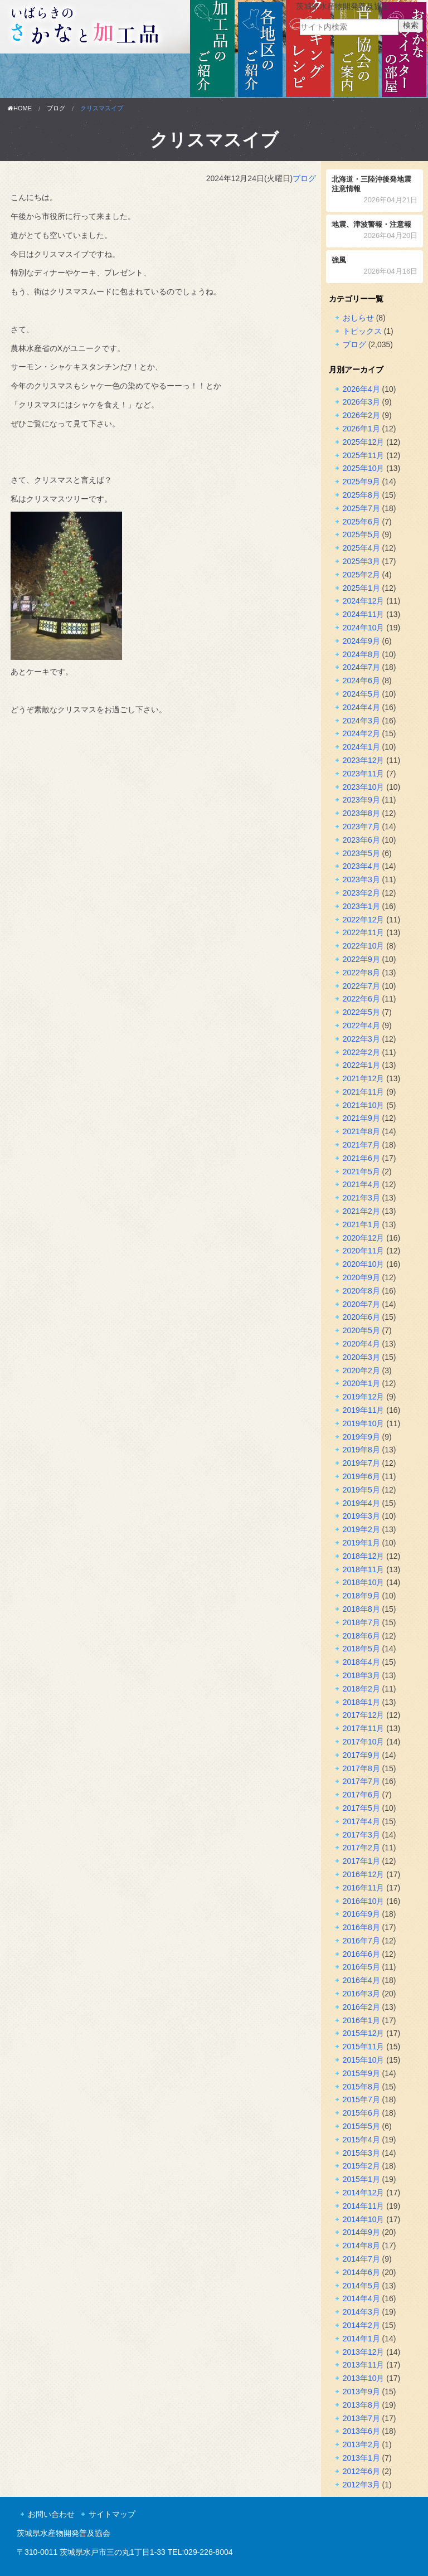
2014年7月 (361, 2258)
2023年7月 (361, 826)
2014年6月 (361, 2272)
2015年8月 (361, 2086)
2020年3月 (361, 1357)
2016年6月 (361, 1954)
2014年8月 (361, 2245)
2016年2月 (361, 2007)
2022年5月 (361, 1012)
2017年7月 (361, 1781)
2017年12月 (364, 1714)
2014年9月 (361, 2232)
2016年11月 (364, 1887)
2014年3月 (361, 2311)
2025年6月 (361, 521)
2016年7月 (361, 1940)
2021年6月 (361, 1158)
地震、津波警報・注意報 (375, 231)
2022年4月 (361, 1025)
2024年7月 (361, 667)
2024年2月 (361, 733)
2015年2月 (361, 2165)
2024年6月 (361, 680)
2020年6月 (361, 1317)
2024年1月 (361, 746)
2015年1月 (361, 2179)
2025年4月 (361, 547)
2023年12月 (364, 760)
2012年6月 (361, 2471)
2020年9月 (361, 1277)
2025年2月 (361, 574)
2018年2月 (361, 1688)
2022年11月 (364, 932)
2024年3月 (361, 720)
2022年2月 (361, 1052)
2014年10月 (364, 2219)
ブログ (56, 108)
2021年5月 (361, 1171)
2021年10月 (364, 1105)
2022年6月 (361, 998)
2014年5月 (361, 2285)
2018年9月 (361, 1595)
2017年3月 (361, 1834)
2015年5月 (361, 2126)
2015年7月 (361, 2099)
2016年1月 (361, 2020)
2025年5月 (361, 534)
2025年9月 (361, 481)
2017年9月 (361, 1755)
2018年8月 (361, 1609)
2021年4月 (361, 1184)
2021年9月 (361, 1118)
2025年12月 (364, 442)
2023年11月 (364, 773)
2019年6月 (361, 1476)
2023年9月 (361, 799)
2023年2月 (361, 892)
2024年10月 (364, 627)
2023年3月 (361, 879)
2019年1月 (361, 1542)
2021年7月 (361, 1144)
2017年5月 (361, 1808)
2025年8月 (361, 494)
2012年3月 (361, 2484)
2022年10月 (364, 945)
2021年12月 (364, 1078)
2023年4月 (361, 866)
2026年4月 (361, 389)
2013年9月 (361, 2391)
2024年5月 (361, 693)
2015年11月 (364, 2046)
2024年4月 (361, 707)
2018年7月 (361, 1622)
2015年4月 (361, 2139)
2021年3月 (361, 1197)
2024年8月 (361, 654)
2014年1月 (361, 2338)
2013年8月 (361, 2404)
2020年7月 (361, 1304)
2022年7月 (361, 985)
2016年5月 (361, 1966)
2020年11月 (364, 1250)
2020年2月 (361, 1370)
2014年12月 (364, 2192)
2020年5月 (361, 1330)
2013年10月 (364, 2378)
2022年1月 (361, 1065)
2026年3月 (361, 401)
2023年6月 (361, 839)
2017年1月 (361, 1860)
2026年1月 (361, 428)
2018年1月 (361, 1702)
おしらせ (358, 317)
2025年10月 (364, 468)
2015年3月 (361, 2153)
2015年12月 (364, 2033)
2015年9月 (361, 2073)
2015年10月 (364, 2059)
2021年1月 (361, 1224)
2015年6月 (361, 2112)
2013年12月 (364, 2351)
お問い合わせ (51, 2514)
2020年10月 (364, 1264)
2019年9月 (361, 1436)
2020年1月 (361, 1383)
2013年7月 (361, 2418)
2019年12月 (364, 1396)
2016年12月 (364, 1874)
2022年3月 (361, 1038)
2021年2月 (361, 1211)
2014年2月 (361, 2325)
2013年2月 (361, 2444)
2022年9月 (361, 959)
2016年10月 (364, 1901)
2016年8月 (361, 1927)
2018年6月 (361, 1635)
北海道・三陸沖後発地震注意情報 (375, 190)
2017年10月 (364, 1741)
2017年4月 (361, 1821)
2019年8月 (361, 1449)
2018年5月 (361, 1648)
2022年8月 (361, 972)
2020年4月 (361, 1343)
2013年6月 (361, 2431)
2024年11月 (364, 614)
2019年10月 (364, 1423)
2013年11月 (364, 2364)
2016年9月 (361, 1913)
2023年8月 (361, 813)
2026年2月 (361, 415)
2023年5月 (361, 853)
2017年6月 (361, 1794)
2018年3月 (361, 1675)
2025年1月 (361, 588)
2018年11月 (364, 1569)
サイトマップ (112, 2514)
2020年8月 (361, 1290)
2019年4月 (361, 1503)
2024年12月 (364, 600)
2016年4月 (361, 1980)
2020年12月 (364, 1237)
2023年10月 (364, 786)
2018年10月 (364, 1582)
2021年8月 (361, 1131)
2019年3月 (361, 1515)
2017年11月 (364, 1728)
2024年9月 (361, 640)
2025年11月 (364, 455)
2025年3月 (361, 561)
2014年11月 (364, 2205)
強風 (375, 266)
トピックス (362, 331)
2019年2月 (361, 1529)
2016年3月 (361, 1993)
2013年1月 (361, 2457)
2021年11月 (364, 1091)
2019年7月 (361, 1463)
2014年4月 (361, 2298)
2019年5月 (361, 1489)
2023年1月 (361, 906)
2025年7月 (361, 508)
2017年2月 (361, 1847)
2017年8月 (361, 1768)
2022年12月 (364, 919)
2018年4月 (361, 1662)
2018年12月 (364, 1556)
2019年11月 (364, 1410)
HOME (20, 108)
